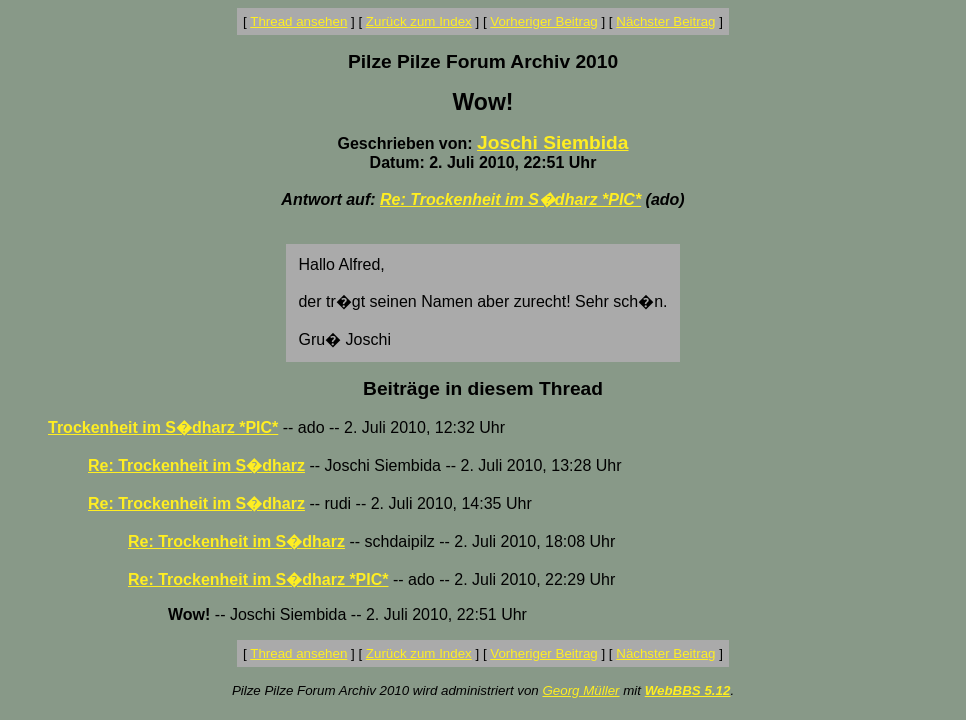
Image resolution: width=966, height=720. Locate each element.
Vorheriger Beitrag (543, 21)
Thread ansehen (298, 21)
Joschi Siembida (552, 142)
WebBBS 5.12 (688, 690)
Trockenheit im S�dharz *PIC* (163, 427)
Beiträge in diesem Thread (483, 388)
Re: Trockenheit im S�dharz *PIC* (510, 199)
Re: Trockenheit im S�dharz (196, 465)
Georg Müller (580, 690)
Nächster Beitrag (665, 21)
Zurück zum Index (419, 21)
